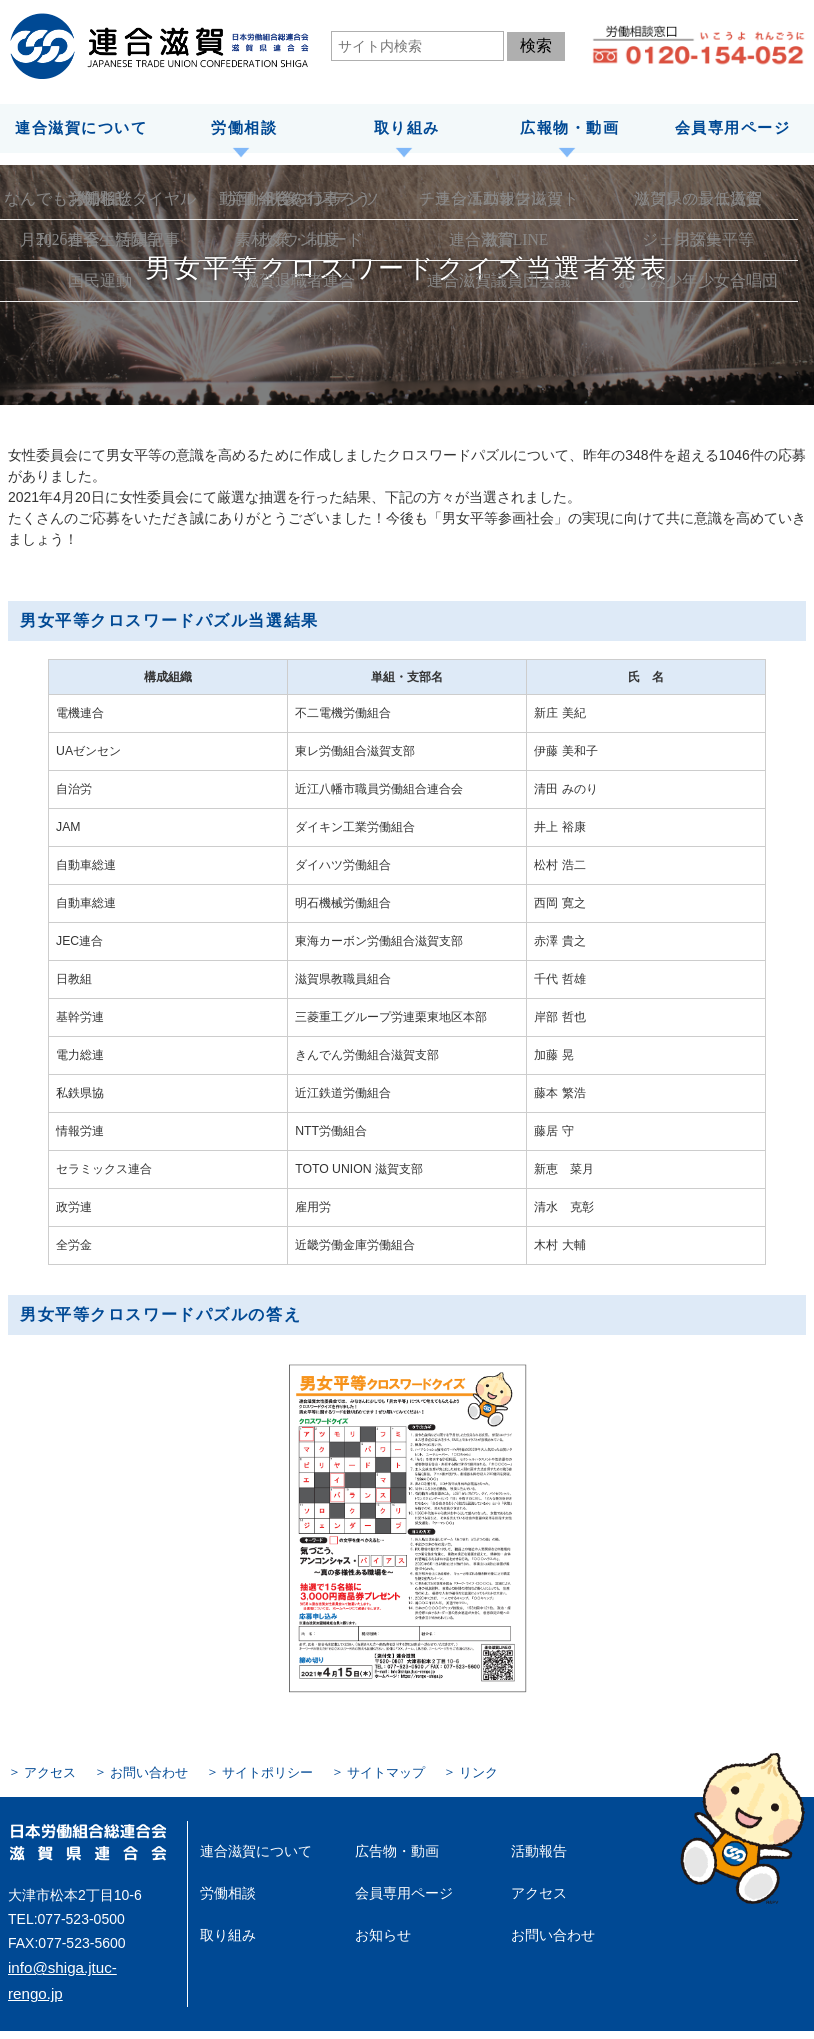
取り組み (407, 126)
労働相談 (244, 126)
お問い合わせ (142, 1769)
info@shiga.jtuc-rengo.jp (83, 1962)
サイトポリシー (254, 1769)
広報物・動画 (569, 126)
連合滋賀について (80, 126)
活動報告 (535, 1846)
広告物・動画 (391, 1846)
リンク (454, 1769)
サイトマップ (366, 1769)
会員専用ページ (733, 126)
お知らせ (379, 1923)
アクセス (48, 1769)
